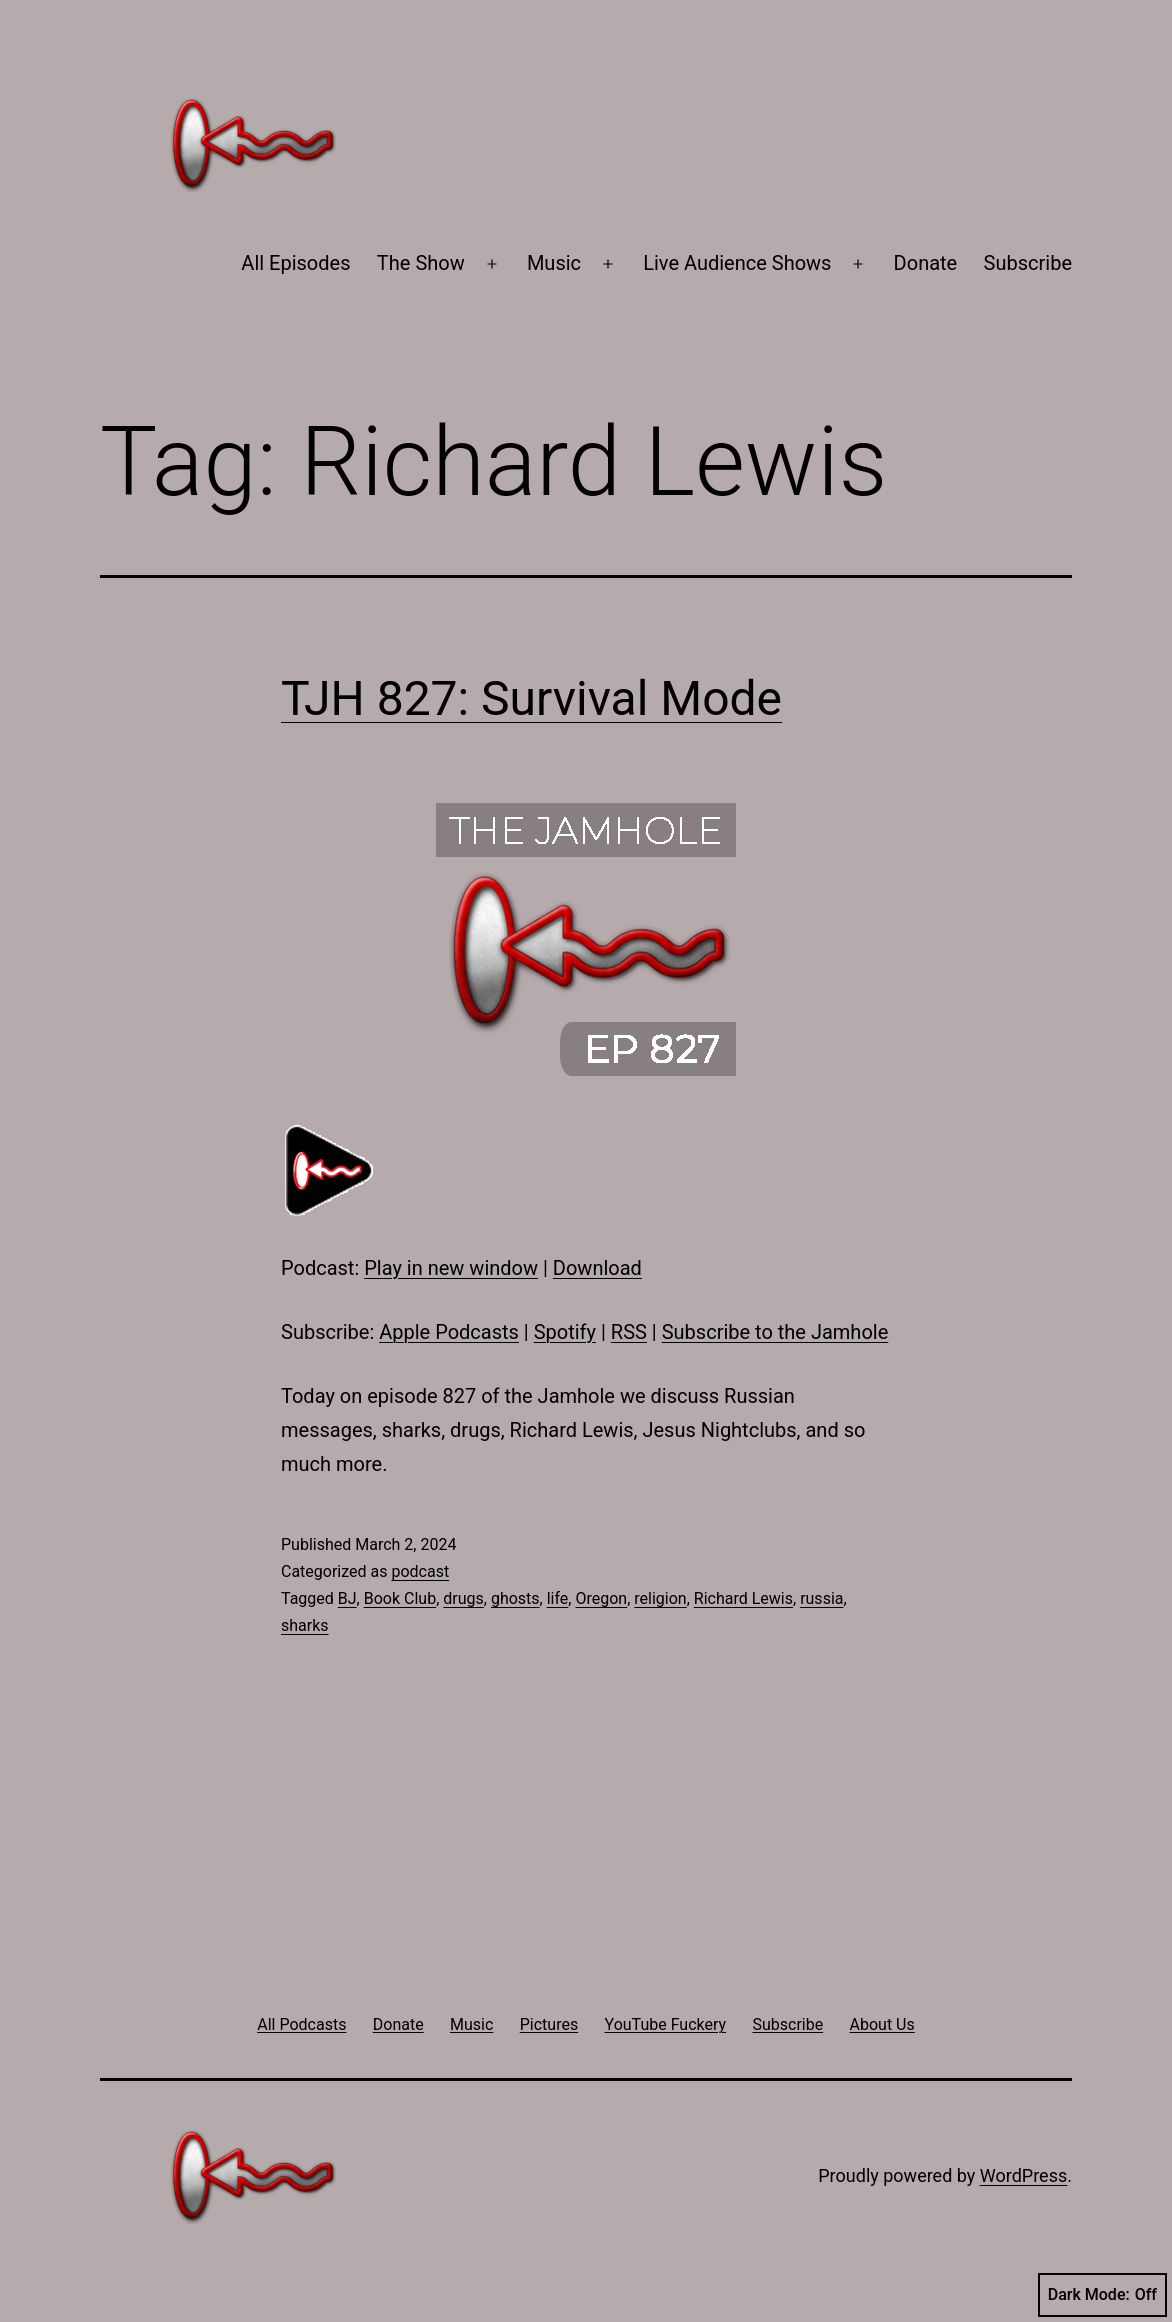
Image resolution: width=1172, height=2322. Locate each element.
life (558, 1598)
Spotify (565, 1332)
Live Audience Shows (737, 263)
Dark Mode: (1102, 2295)
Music (554, 263)
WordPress (1023, 2175)
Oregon (601, 1598)
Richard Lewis (743, 1598)
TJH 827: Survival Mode (531, 698)
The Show (421, 263)
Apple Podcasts (449, 1332)
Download (597, 1268)
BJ (347, 1598)
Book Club (400, 1598)
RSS (629, 1332)
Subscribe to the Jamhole (775, 1332)
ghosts (515, 1598)
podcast (420, 1571)
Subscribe (1028, 263)
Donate (926, 263)
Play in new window (451, 1268)
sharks (305, 1625)
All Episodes (295, 263)
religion (660, 1598)
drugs (463, 1598)
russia (821, 1598)
